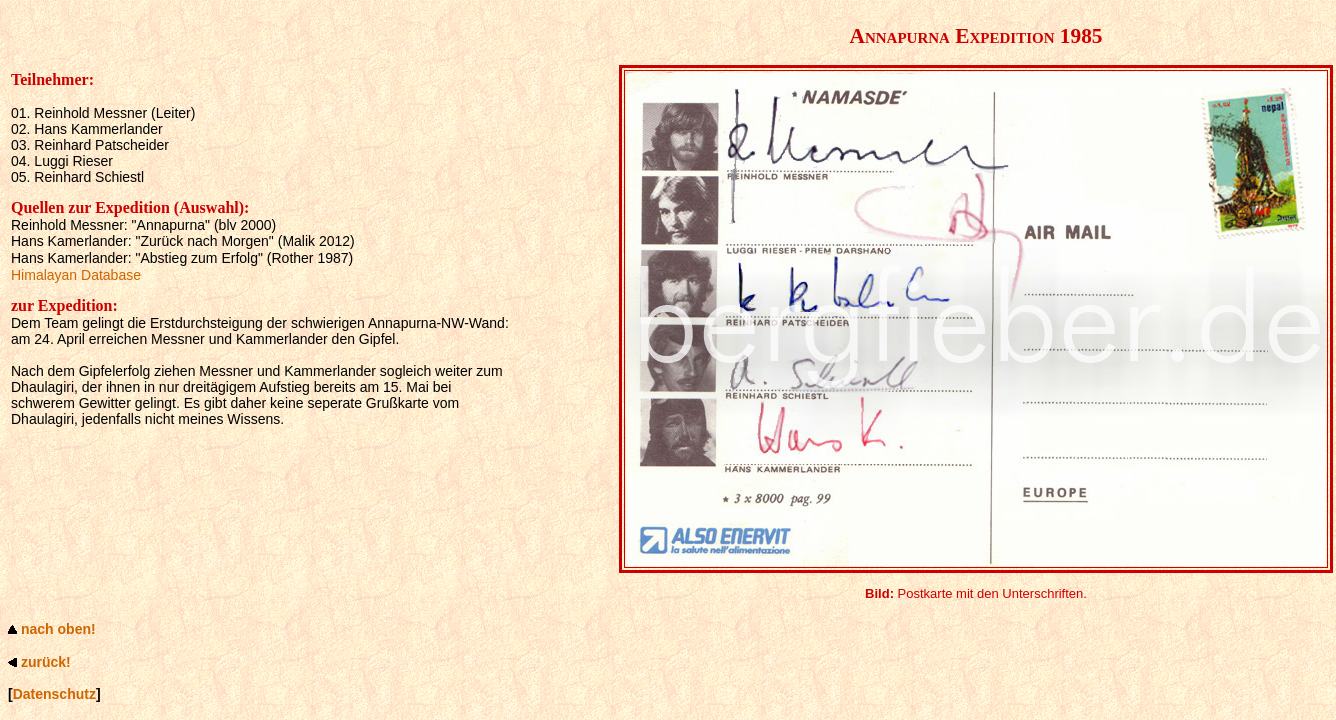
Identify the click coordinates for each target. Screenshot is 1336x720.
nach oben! (58, 629)
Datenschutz (54, 694)
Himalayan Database (76, 275)
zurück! (46, 662)
